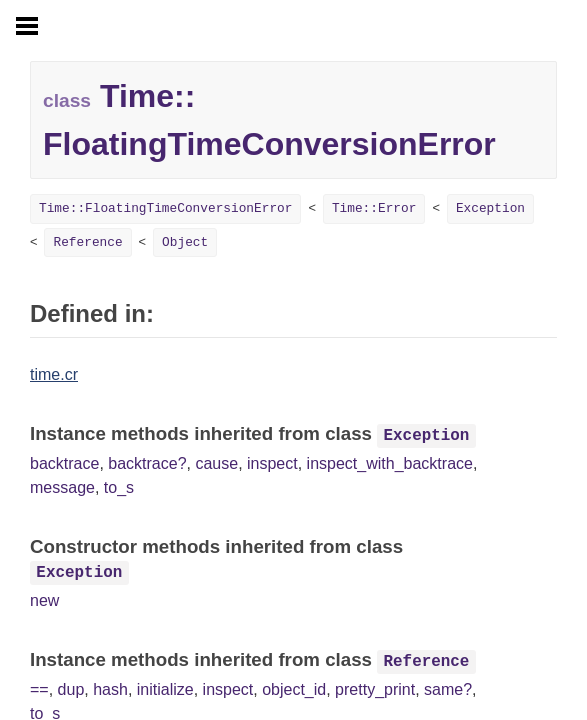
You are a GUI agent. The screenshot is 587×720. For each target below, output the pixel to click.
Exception (490, 208)
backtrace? (147, 463)
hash (110, 689)
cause (216, 463)
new (44, 600)
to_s (119, 487)
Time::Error (374, 208)
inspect (272, 463)
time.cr (54, 374)
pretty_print (375, 689)
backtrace (64, 463)
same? (448, 689)
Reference (87, 242)
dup (71, 689)
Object (185, 242)
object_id (294, 689)
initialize (165, 689)
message (62, 487)
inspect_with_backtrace (390, 463)
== (39, 689)
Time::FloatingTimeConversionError (165, 208)
